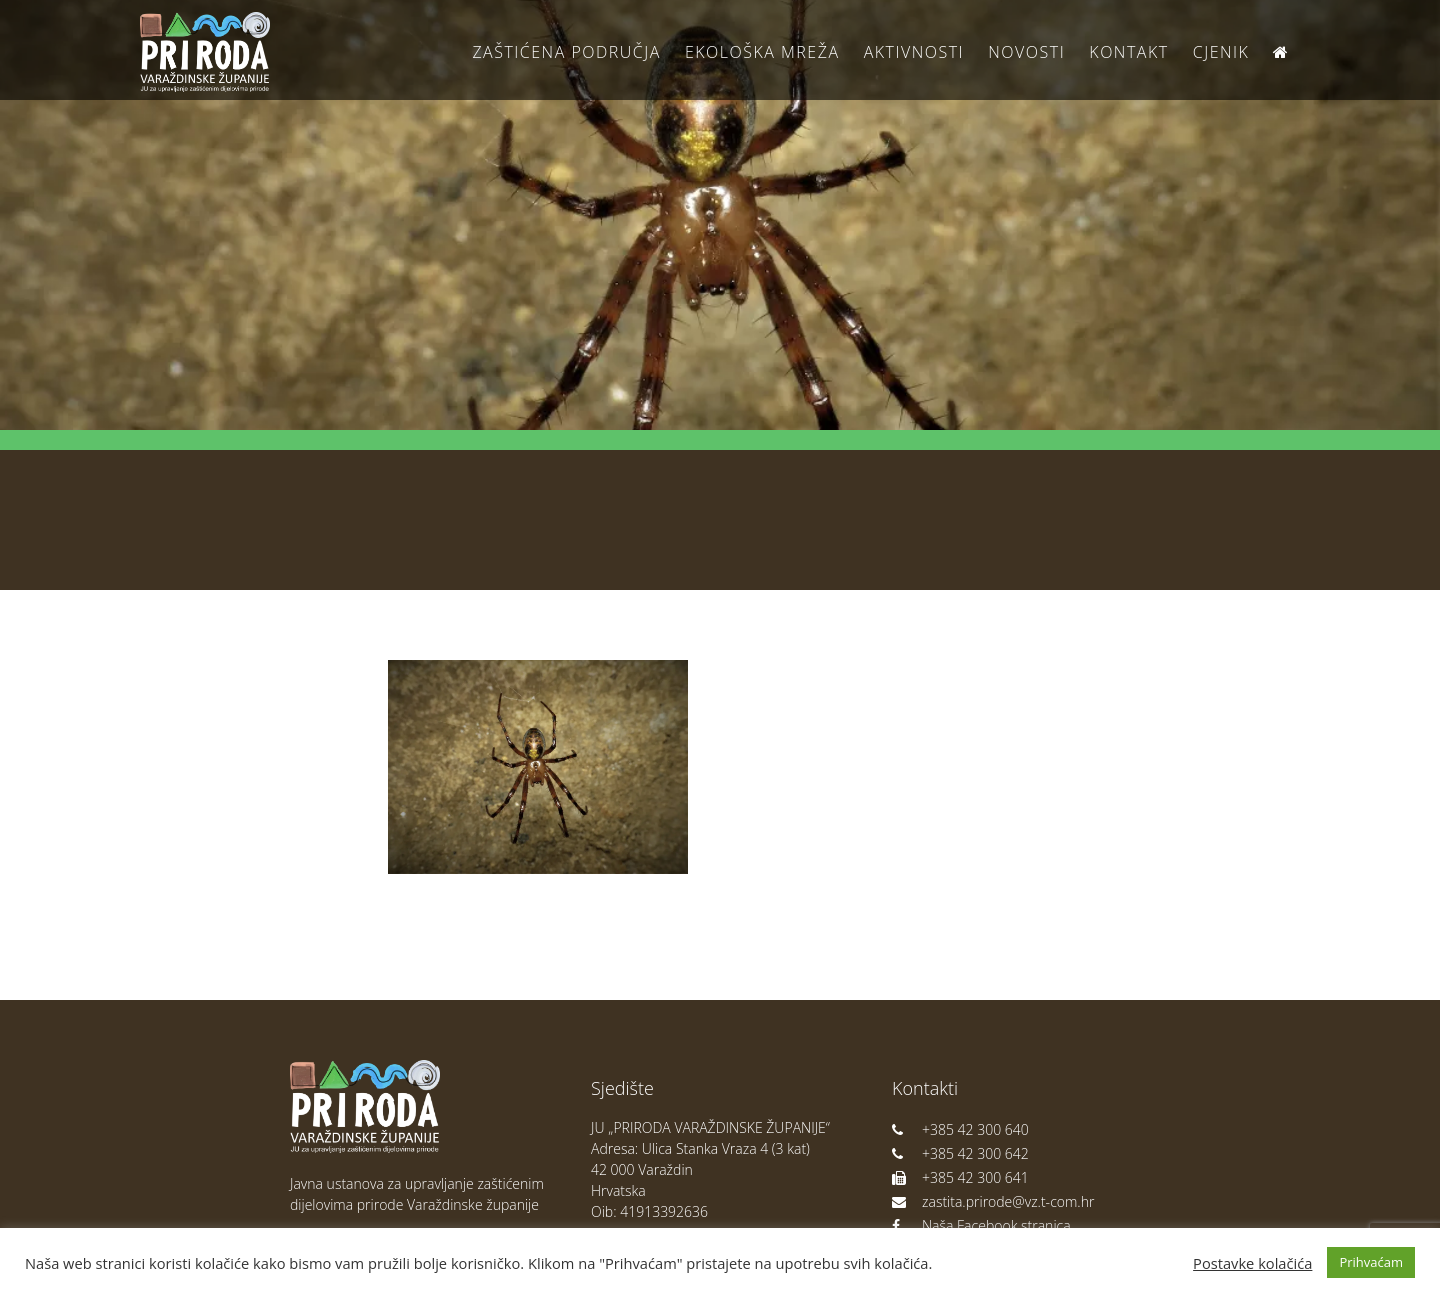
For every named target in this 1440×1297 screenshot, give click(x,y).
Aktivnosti (914, 52)
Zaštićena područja (566, 52)
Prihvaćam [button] (1371, 1262)
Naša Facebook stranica (981, 1225)
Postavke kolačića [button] (1252, 1263)
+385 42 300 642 (960, 1153)
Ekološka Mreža (762, 52)
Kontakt (1128, 52)
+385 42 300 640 (960, 1129)
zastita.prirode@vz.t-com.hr (993, 1201)
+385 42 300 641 (960, 1177)
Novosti (1026, 52)
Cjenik (1221, 52)
